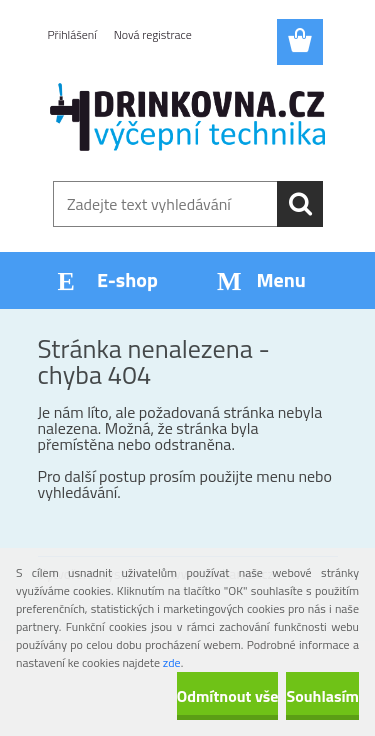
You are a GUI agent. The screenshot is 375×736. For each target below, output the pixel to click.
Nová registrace (153, 34)
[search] (300, 204)
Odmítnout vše (228, 696)
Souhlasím (322, 696)
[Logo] (187, 117)
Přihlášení (72, 34)
